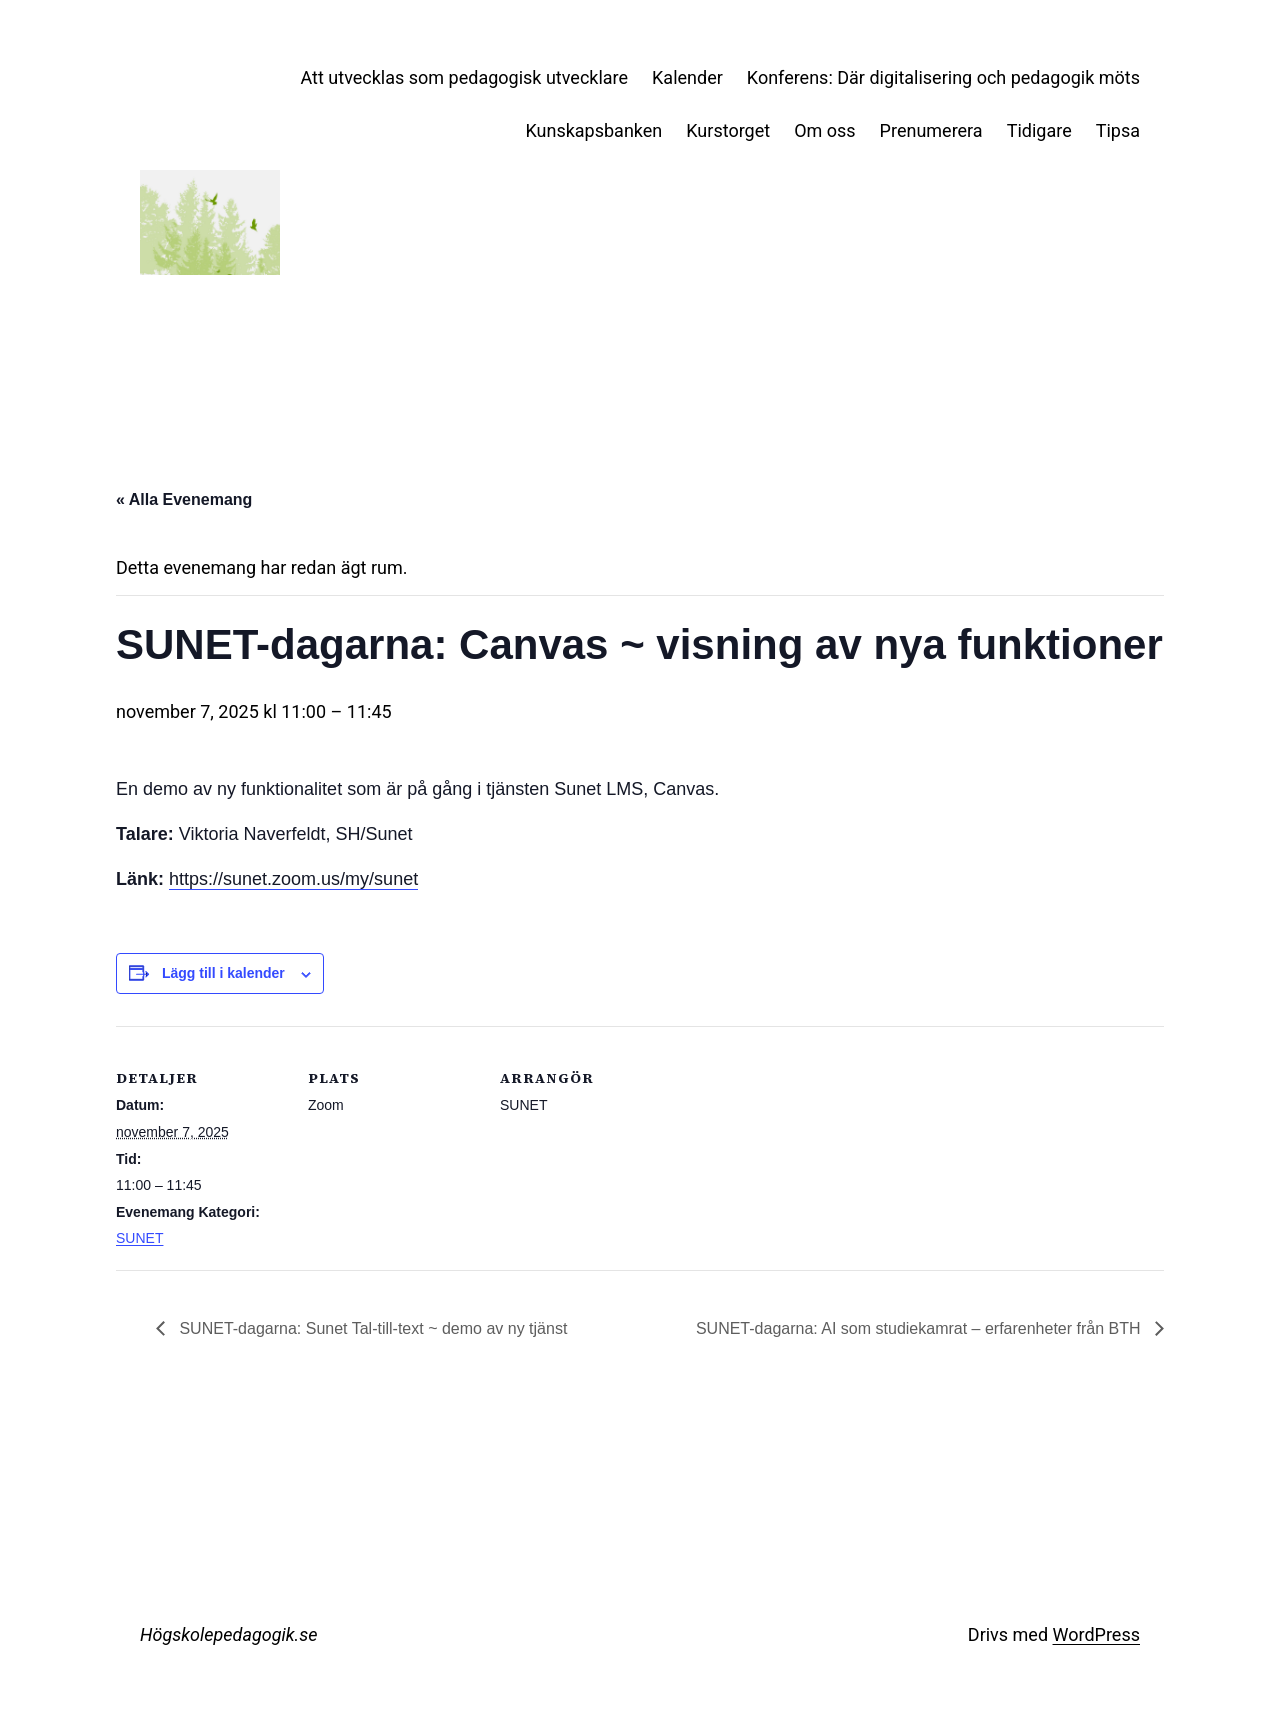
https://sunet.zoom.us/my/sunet (293, 879)
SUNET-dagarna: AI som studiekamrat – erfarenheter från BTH (920, 1328)
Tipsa (1118, 130)
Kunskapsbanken (593, 130)
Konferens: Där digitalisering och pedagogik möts (943, 77)
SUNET (139, 1238)
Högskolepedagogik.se (229, 1634)
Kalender (687, 77)
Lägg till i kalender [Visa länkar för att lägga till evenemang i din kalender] (223, 973)
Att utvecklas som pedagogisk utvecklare (465, 77)
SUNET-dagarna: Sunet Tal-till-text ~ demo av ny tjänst (371, 1328)
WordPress (1096, 1634)
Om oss (824, 130)
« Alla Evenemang (184, 499)
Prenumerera (931, 130)
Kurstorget (728, 130)
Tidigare (1039, 130)
